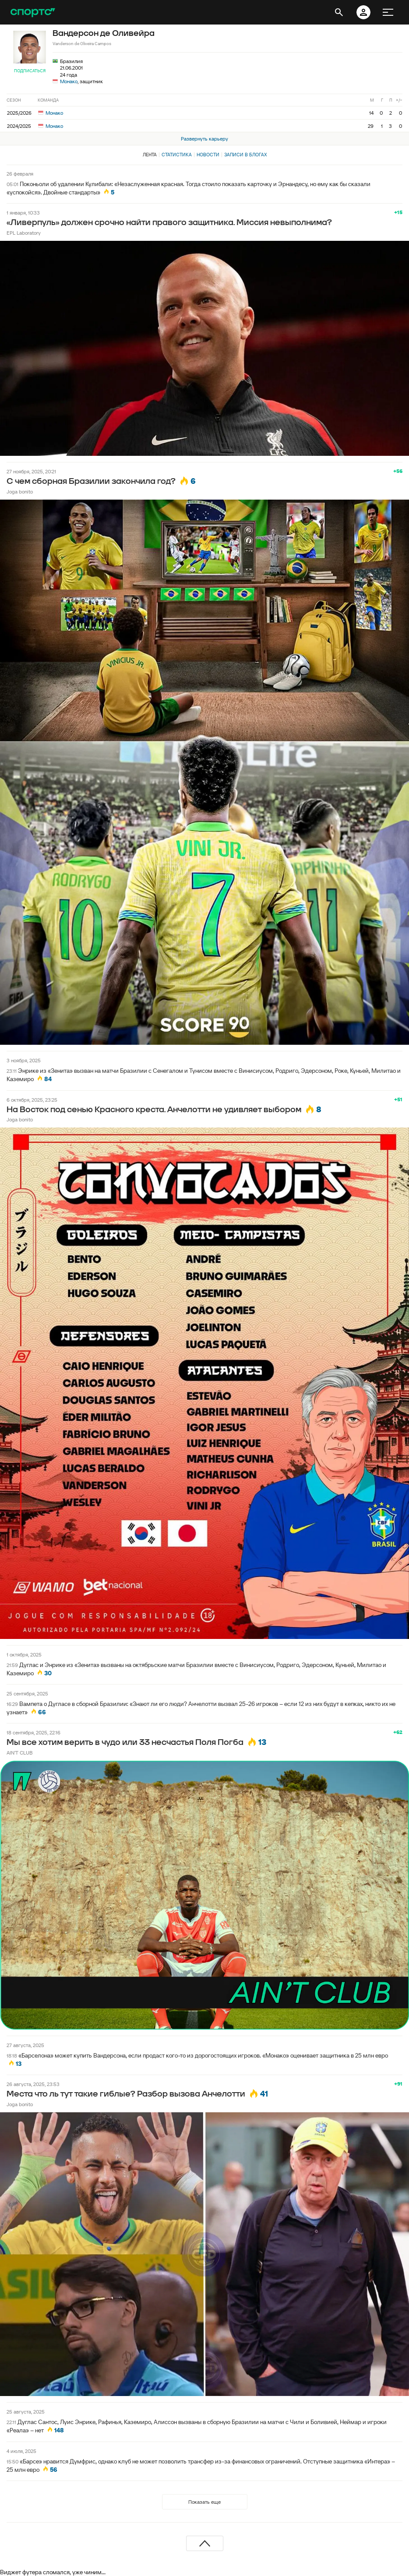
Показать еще (204, 2501)
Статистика (177, 155)
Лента (150, 155)
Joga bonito (20, 491)
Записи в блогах (245, 155)
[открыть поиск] (338, 12)
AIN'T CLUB (20, 1752)
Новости (208, 155)
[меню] (387, 12)
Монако (69, 81)
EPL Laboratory (24, 232)
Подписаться (30, 71)
